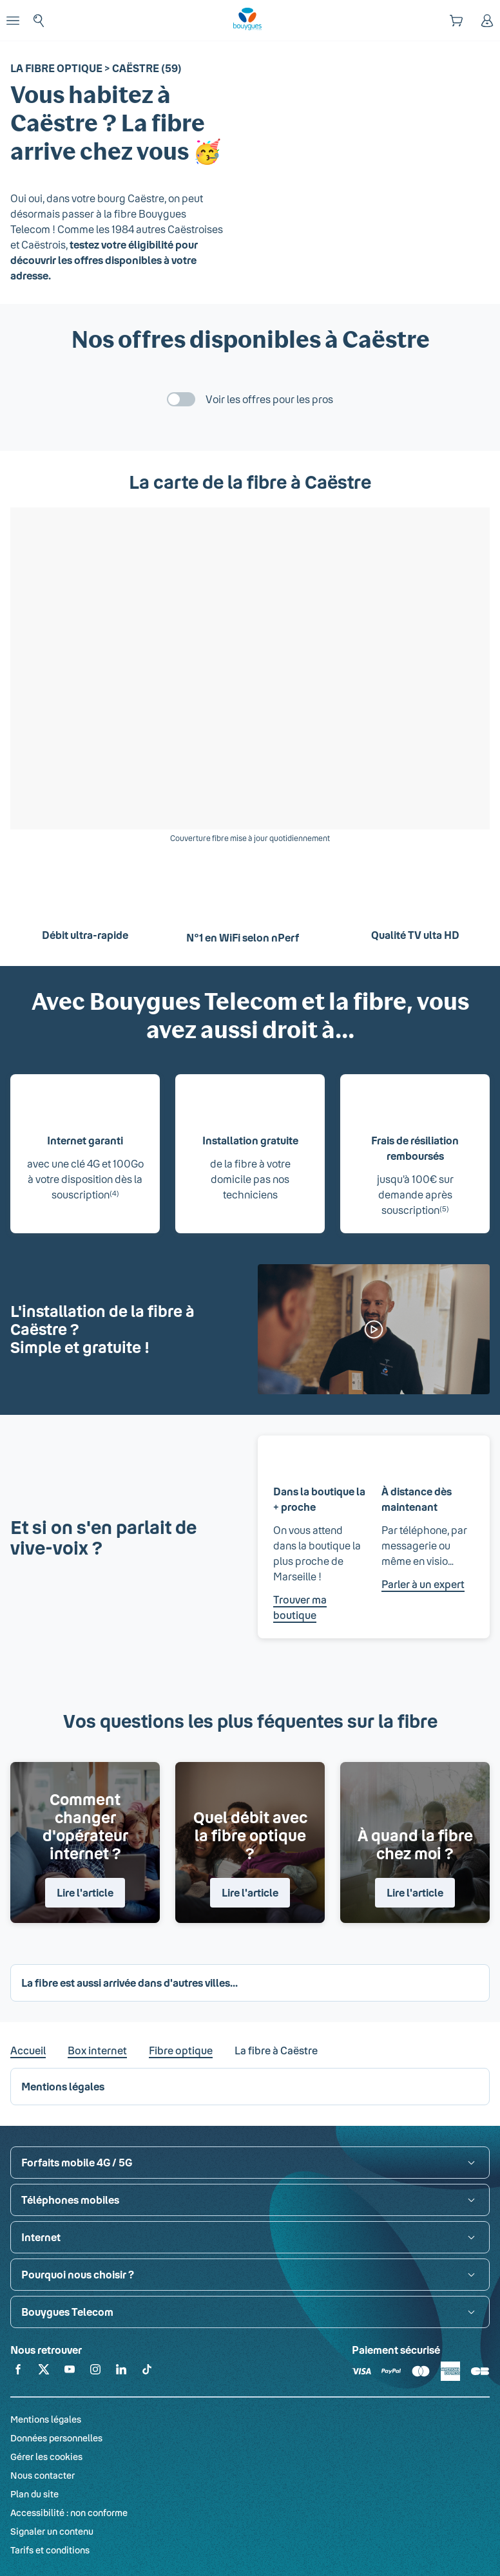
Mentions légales (45, 2419)
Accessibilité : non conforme (69, 2512)
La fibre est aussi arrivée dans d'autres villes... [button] (129, 1982)
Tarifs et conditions (50, 2549)
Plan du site (34, 2493)
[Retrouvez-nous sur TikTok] (147, 2371)
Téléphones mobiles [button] (70, 2199)
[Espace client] (487, 20)
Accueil (28, 2050)
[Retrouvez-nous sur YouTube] (69, 2371)
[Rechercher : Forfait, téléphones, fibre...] (39, 20)
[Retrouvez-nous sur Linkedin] (121, 2371)
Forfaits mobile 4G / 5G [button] (76, 2162)
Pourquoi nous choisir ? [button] (77, 2274)
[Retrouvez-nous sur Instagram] (95, 2371)
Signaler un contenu (51, 2531)
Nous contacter (42, 2475)
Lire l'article (85, 1892)
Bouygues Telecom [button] (67, 2312)
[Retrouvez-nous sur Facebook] (18, 2371)
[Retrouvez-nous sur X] (44, 2371)
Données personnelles (56, 2437)
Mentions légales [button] (62, 2086)
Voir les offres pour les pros (269, 399)
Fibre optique (181, 2050)
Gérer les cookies (46, 2456)
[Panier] (456, 20)
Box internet (97, 2050)
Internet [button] (41, 2237)
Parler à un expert (423, 1584)
